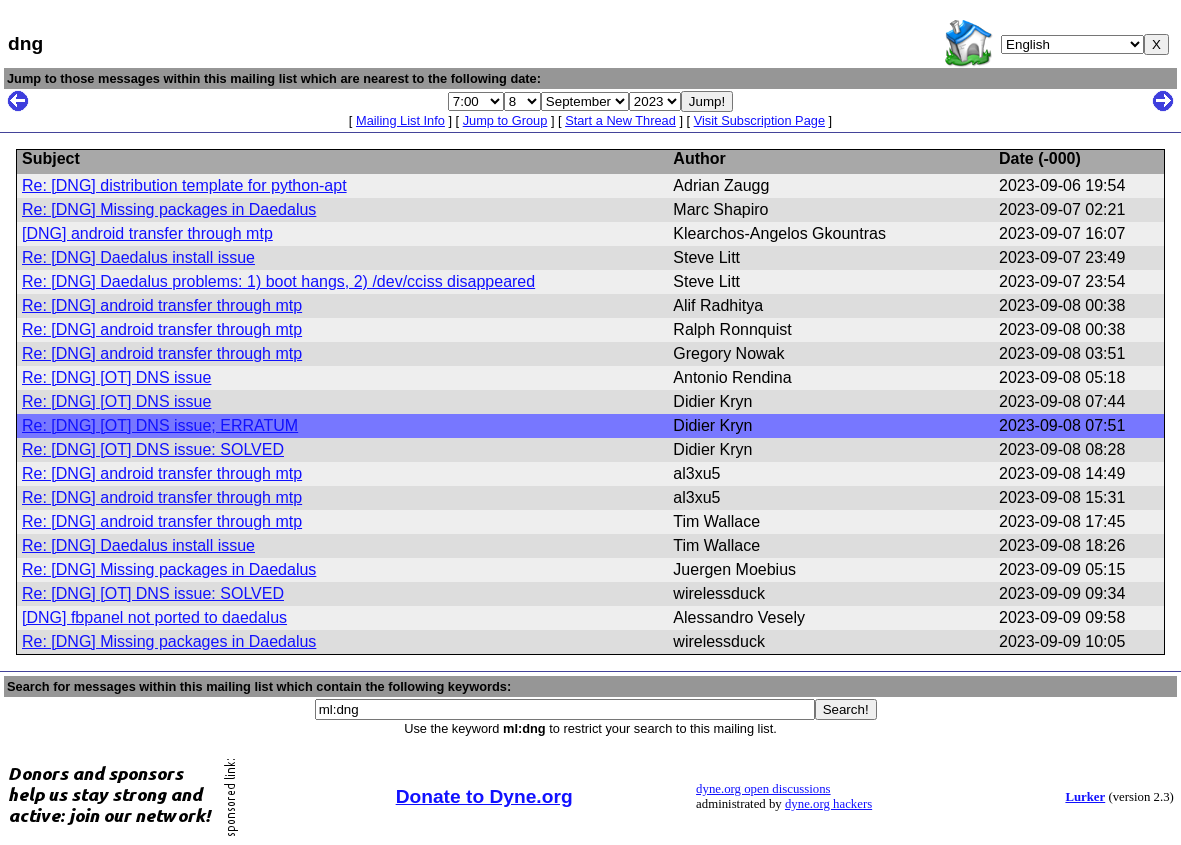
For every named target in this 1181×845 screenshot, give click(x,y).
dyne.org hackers (828, 804)
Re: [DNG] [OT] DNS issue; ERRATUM (160, 425)
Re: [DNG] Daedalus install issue (138, 257)
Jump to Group (505, 120)
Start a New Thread (620, 120)
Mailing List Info (400, 120)
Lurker (1085, 797)
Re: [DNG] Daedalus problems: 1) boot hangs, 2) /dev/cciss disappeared (278, 281)
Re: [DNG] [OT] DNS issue (116, 377)
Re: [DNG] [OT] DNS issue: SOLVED (153, 449)
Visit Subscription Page (759, 120)
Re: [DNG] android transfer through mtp (162, 305)
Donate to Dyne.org (484, 796)
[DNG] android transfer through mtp (147, 233)
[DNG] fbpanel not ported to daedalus (154, 617)
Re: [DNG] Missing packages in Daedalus (169, 209)
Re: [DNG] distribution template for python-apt (184, 185)
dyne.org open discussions (763, 789)
